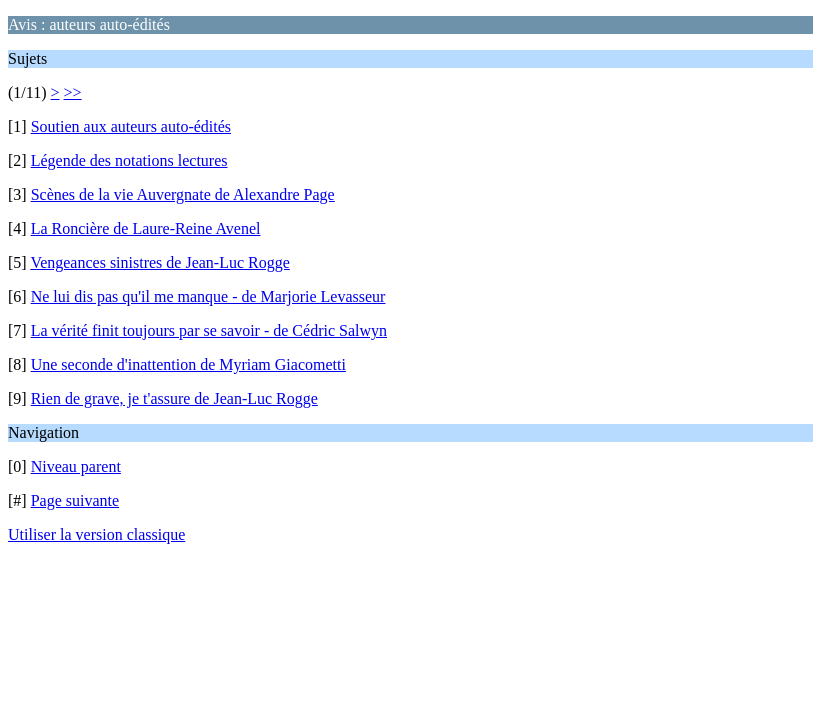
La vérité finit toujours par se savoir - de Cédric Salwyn (209, 330)
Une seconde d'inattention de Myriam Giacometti (188, 364)
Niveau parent (76, 466)
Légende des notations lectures (129, 160)
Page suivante (75, 500)
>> (73, 92)
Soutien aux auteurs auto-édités (131, 126)
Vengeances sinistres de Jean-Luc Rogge (159, 262)
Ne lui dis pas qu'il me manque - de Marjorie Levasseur (208, 296)
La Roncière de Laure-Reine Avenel (146, 228)
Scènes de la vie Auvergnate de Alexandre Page (183, 194)
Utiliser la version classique (96, 534)
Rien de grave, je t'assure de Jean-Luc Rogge (174, 398)
